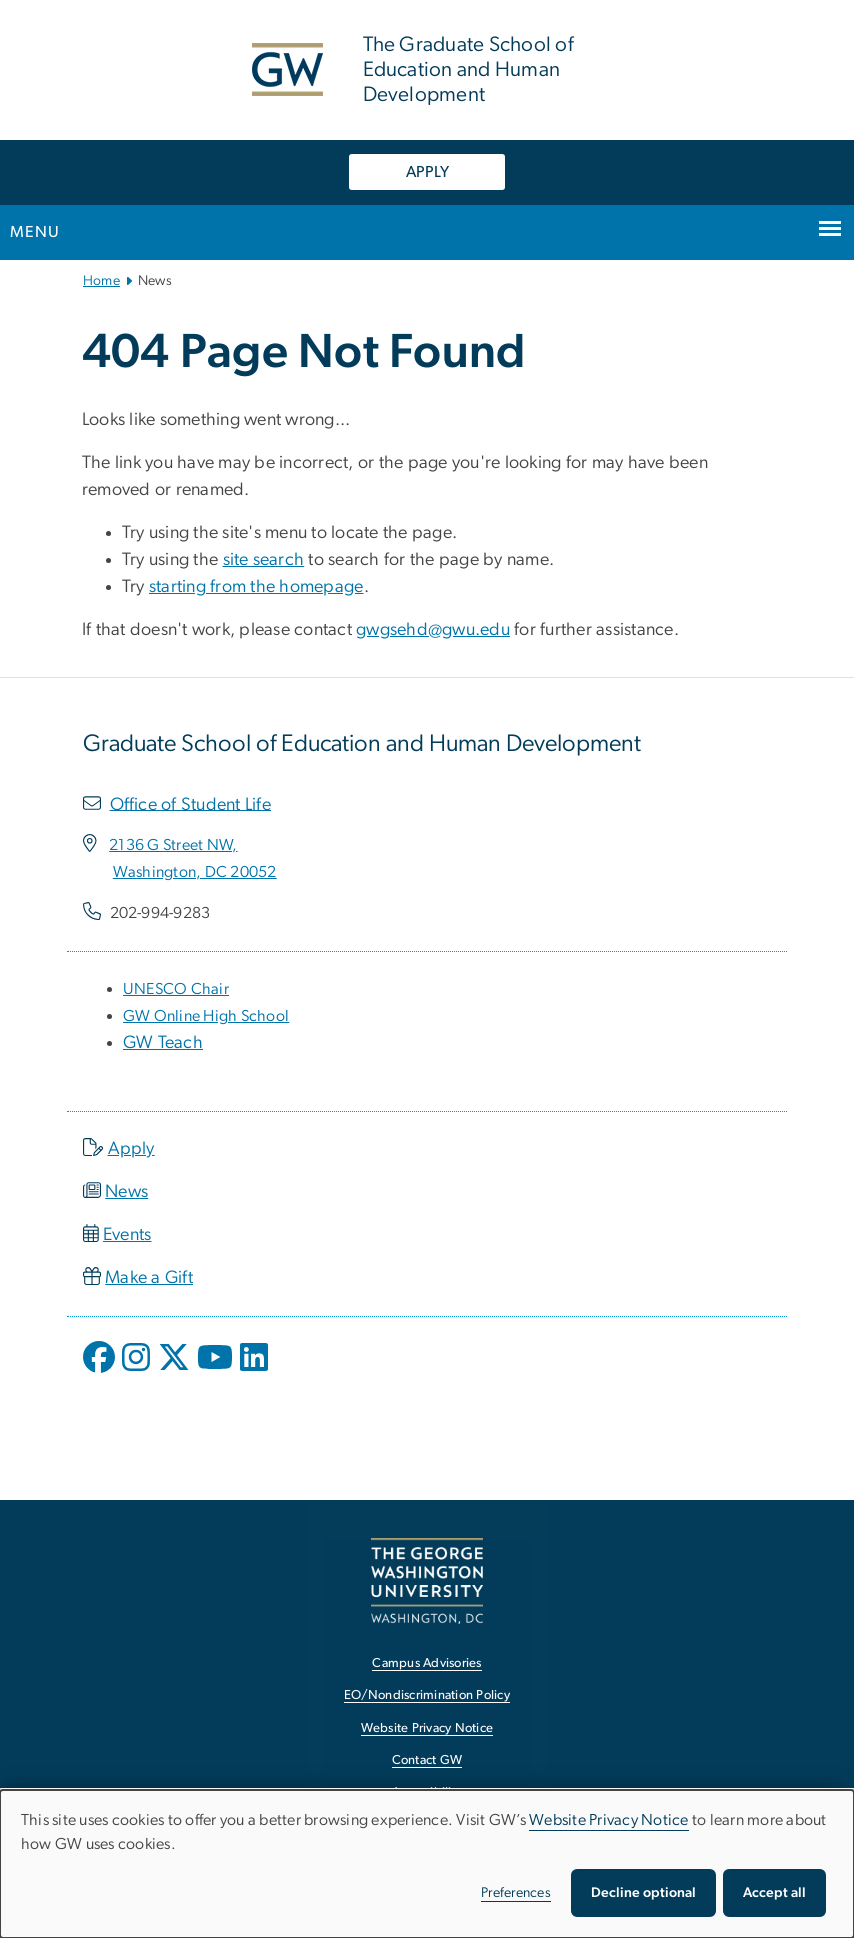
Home (101, 281)
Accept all (774, 1893)
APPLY (427, 172)
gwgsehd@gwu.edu (433, 630)
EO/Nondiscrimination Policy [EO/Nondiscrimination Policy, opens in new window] (427, 1695)
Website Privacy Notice (609, 1820)
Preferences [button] (516, 1893)
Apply (131, 1149)
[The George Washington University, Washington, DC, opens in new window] (427, 1580)
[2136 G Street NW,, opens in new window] (173, 845)
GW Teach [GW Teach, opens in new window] (163, 1043)
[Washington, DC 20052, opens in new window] (195, 872)
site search (264, 560)
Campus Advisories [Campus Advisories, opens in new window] (426, 1663)
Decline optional (643, 1893)
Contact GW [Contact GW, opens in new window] (427, 1760)
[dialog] (427, 1864)
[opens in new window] (101, 1372)
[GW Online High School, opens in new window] (206, 1016)
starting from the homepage (256, 587)
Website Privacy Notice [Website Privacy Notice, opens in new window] (427, 1728)
